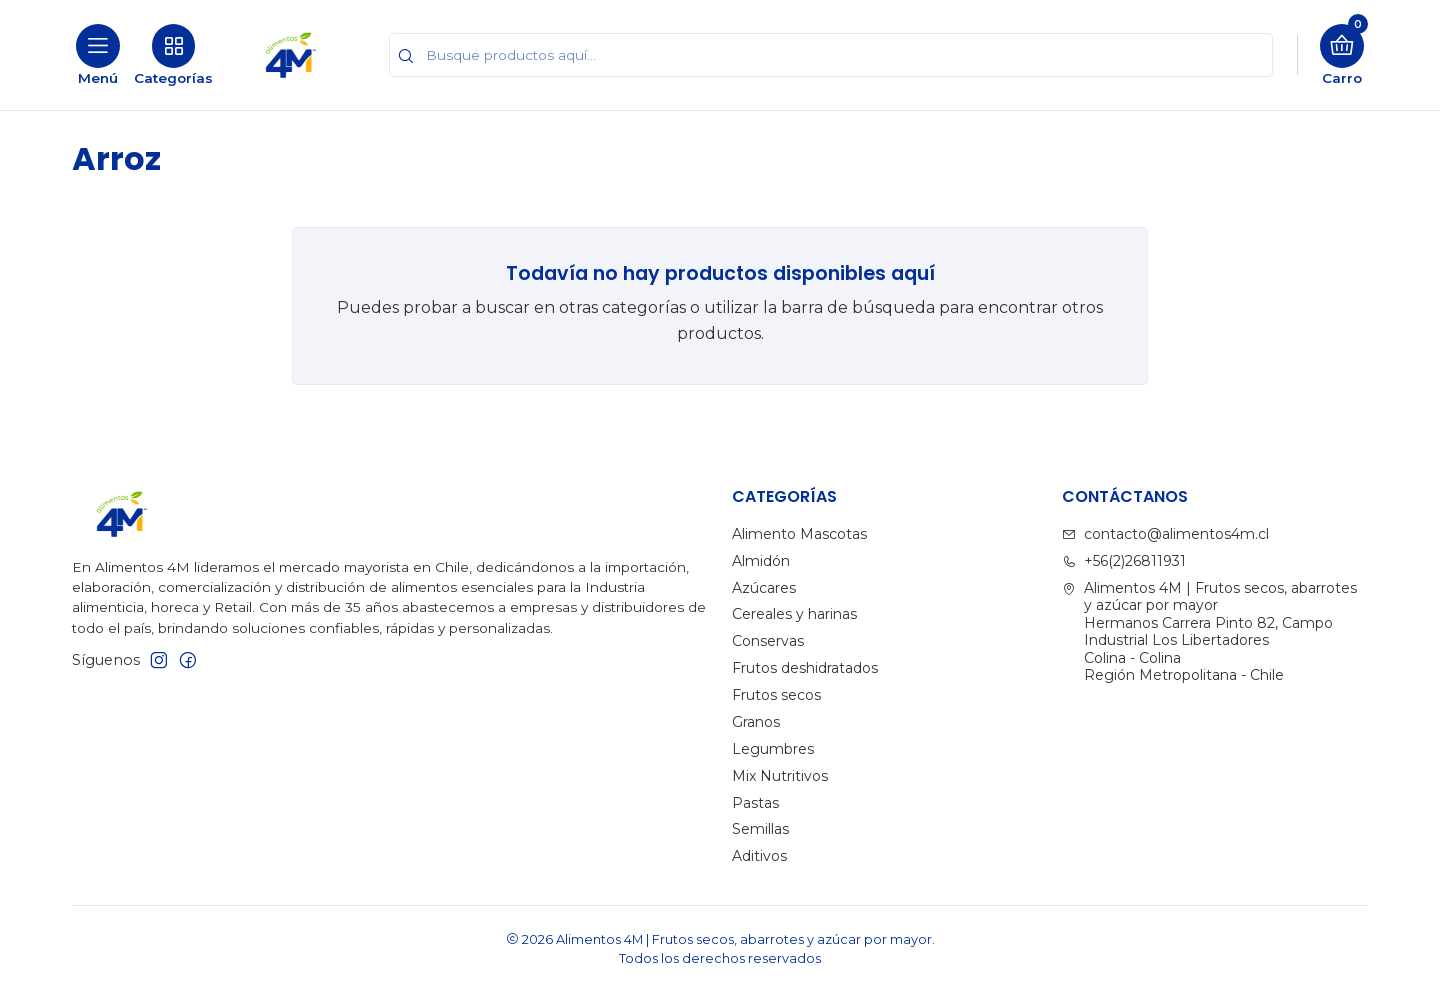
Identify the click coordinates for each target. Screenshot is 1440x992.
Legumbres (773, 749)
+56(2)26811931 (1124, 561)
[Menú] (98, 55)
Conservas (768, 641)
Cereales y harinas (794, 614)
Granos (756, 722)
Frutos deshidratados (805, 668)
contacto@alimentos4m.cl (1165, 534)
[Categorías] (173, 55)
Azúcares (764, 588)
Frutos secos (776, 695)
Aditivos (759, 856)
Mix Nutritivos (780, 776)
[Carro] (1342, 55)
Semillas (760, 829)
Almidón (761, 561)
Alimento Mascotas (799, 534)
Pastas (755, 803)
